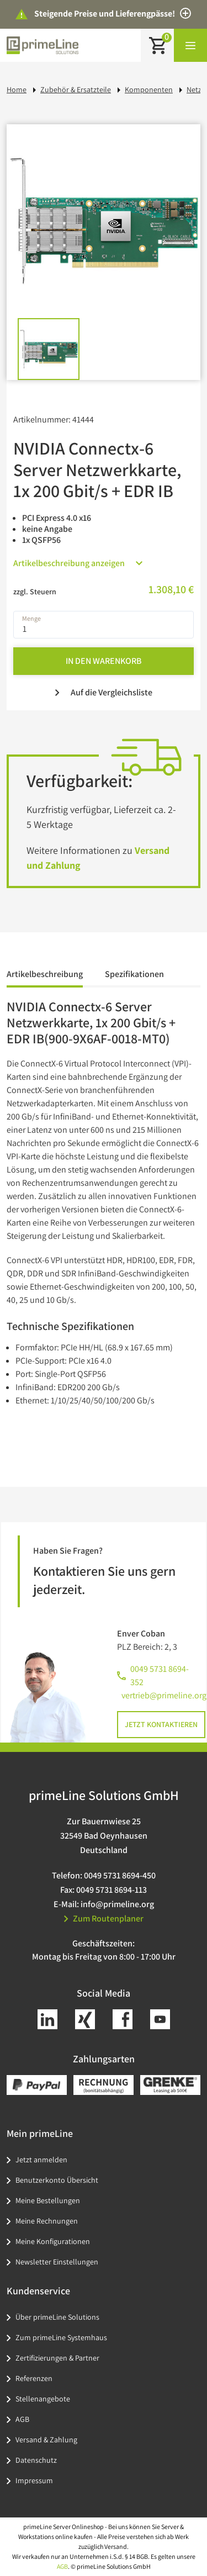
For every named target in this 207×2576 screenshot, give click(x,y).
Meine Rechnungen (46, 2221)
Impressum (34, 2480)
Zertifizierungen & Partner (57, 2358)
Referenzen (33, 2378)
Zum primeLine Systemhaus (61, 2337)
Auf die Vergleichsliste (103, 692)
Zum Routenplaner (104, 1918)
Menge (31, 618)
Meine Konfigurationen (52, 2241)
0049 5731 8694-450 (120, 1875)
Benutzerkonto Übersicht (56, 2180)
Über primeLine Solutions (57, 2317)
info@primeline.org (117, 1904)
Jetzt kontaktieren (161, 1724)
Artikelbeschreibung (45, 974)
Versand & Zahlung (46, 2440)
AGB (22, 2419)
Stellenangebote (42, 2399)
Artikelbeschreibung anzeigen (77, 563)
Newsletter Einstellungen (56, 2262)
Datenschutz (36, 2460)
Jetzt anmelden (41, 2160)
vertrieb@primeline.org (163, 1695)
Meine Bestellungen (47, 2200)
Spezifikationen (134, 974)
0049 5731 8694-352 (159, 1675)
